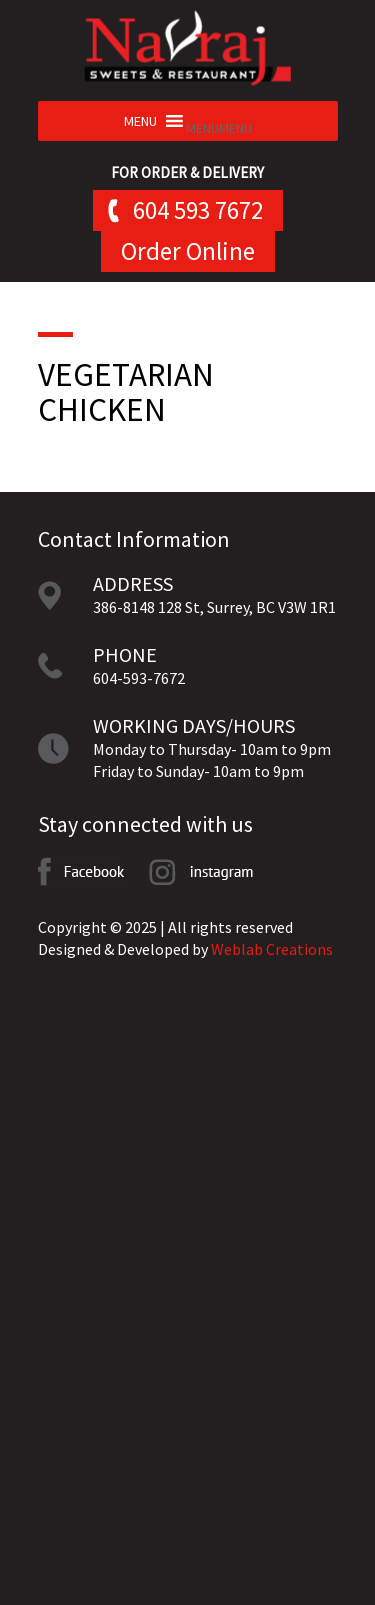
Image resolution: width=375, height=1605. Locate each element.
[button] (219, 128)
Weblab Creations (272, 949)
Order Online (188, 251)
